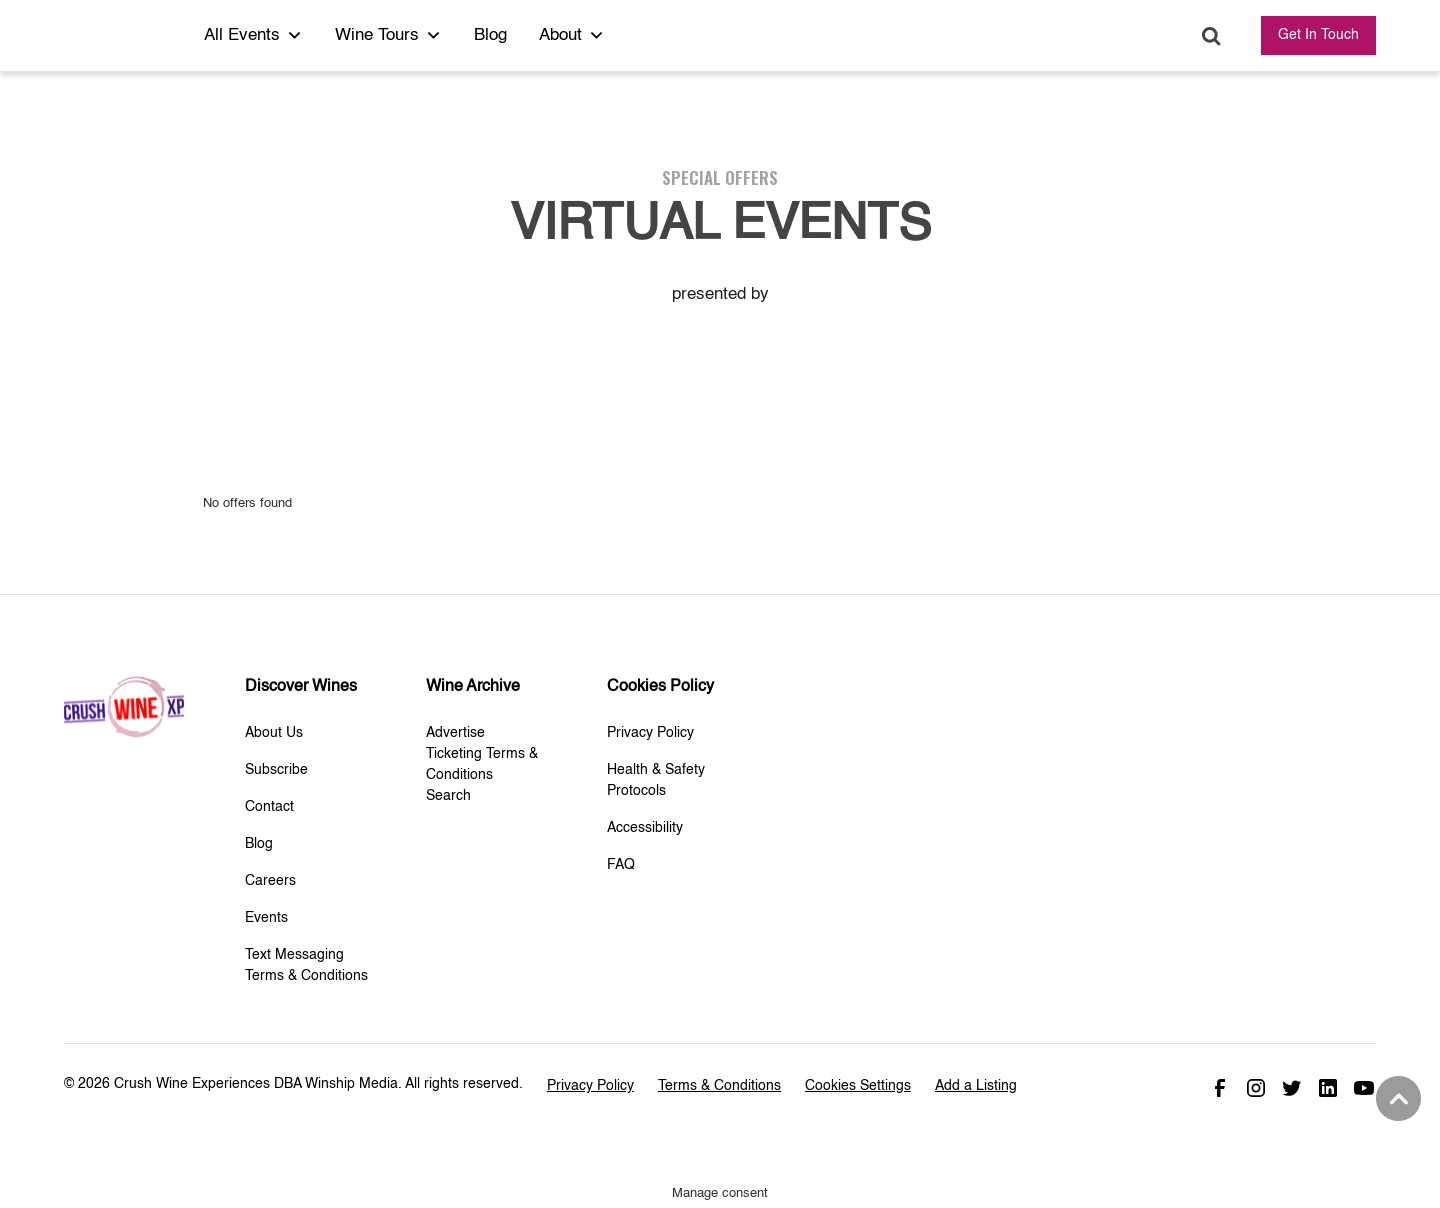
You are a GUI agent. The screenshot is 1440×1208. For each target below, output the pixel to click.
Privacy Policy (650, 733)
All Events (253, 36)
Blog (490, 35)
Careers (270, 881)
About (572, 36)
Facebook (1220, 1088)
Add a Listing (976, 1086)
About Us (274, 733)
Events (266, 918)
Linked (1328, 1088)
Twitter (1292, 1088)
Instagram (1256, 1088)
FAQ (621, 865)
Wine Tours (388, 36)
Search (1211, 36)
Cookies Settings (858, 1086)
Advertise (455, 733)
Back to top (1396, 1099)
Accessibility (645, 828)
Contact (269, 807)
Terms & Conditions (719, 1086)
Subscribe (276, 770)
